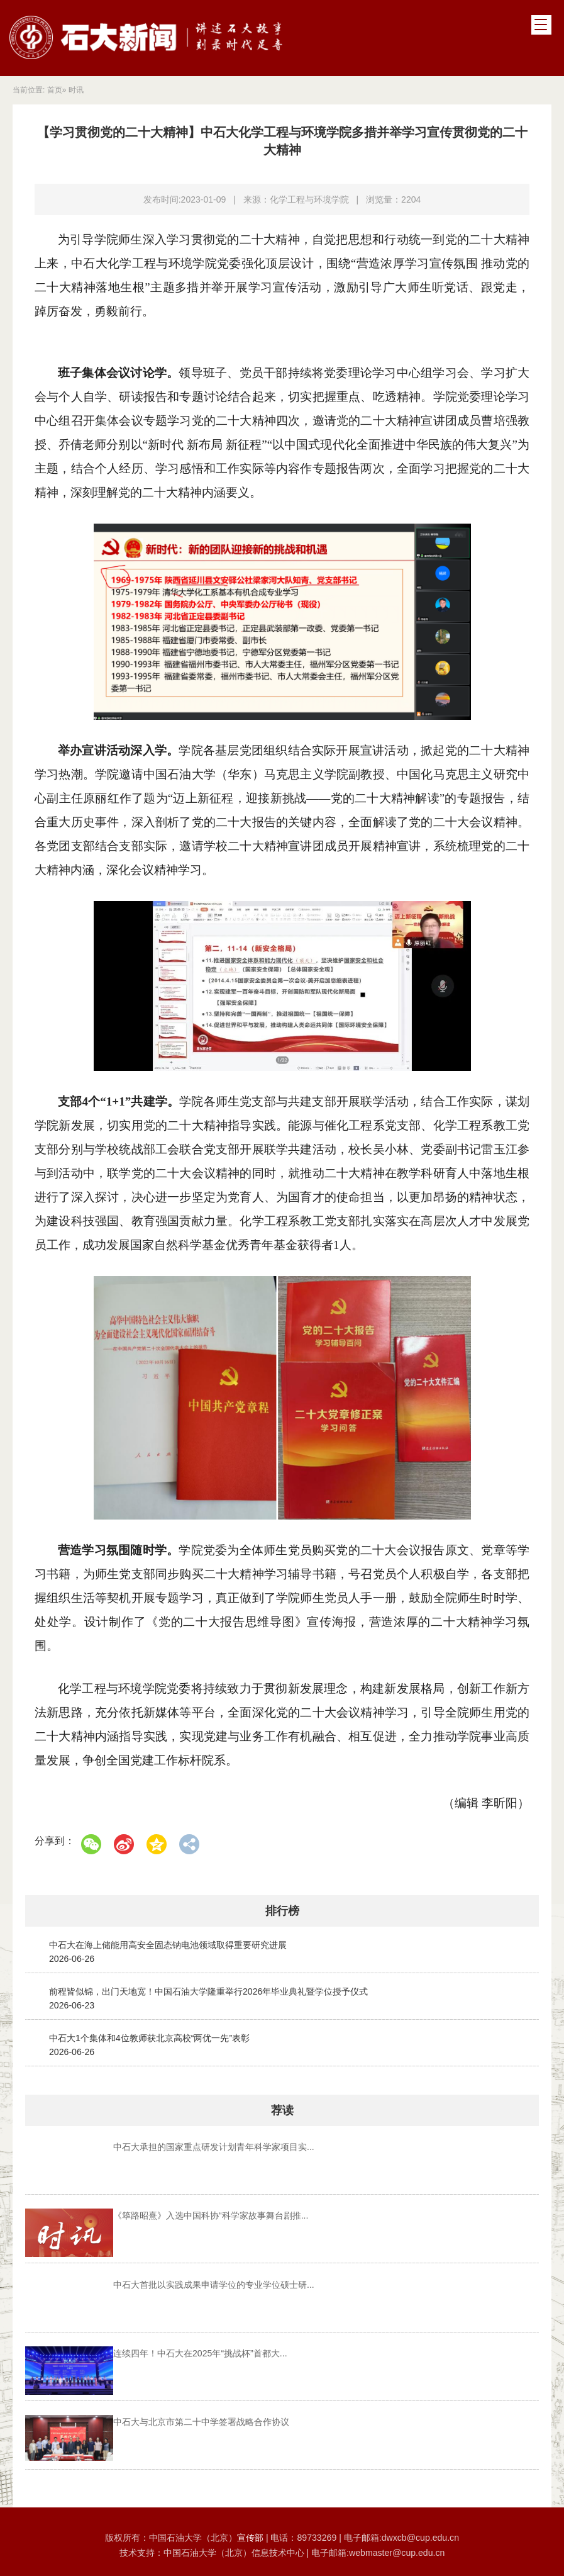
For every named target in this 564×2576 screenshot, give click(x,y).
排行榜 (282, 1911)
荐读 (282, 2110)
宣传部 (251, 2531)
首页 (54, 90)
